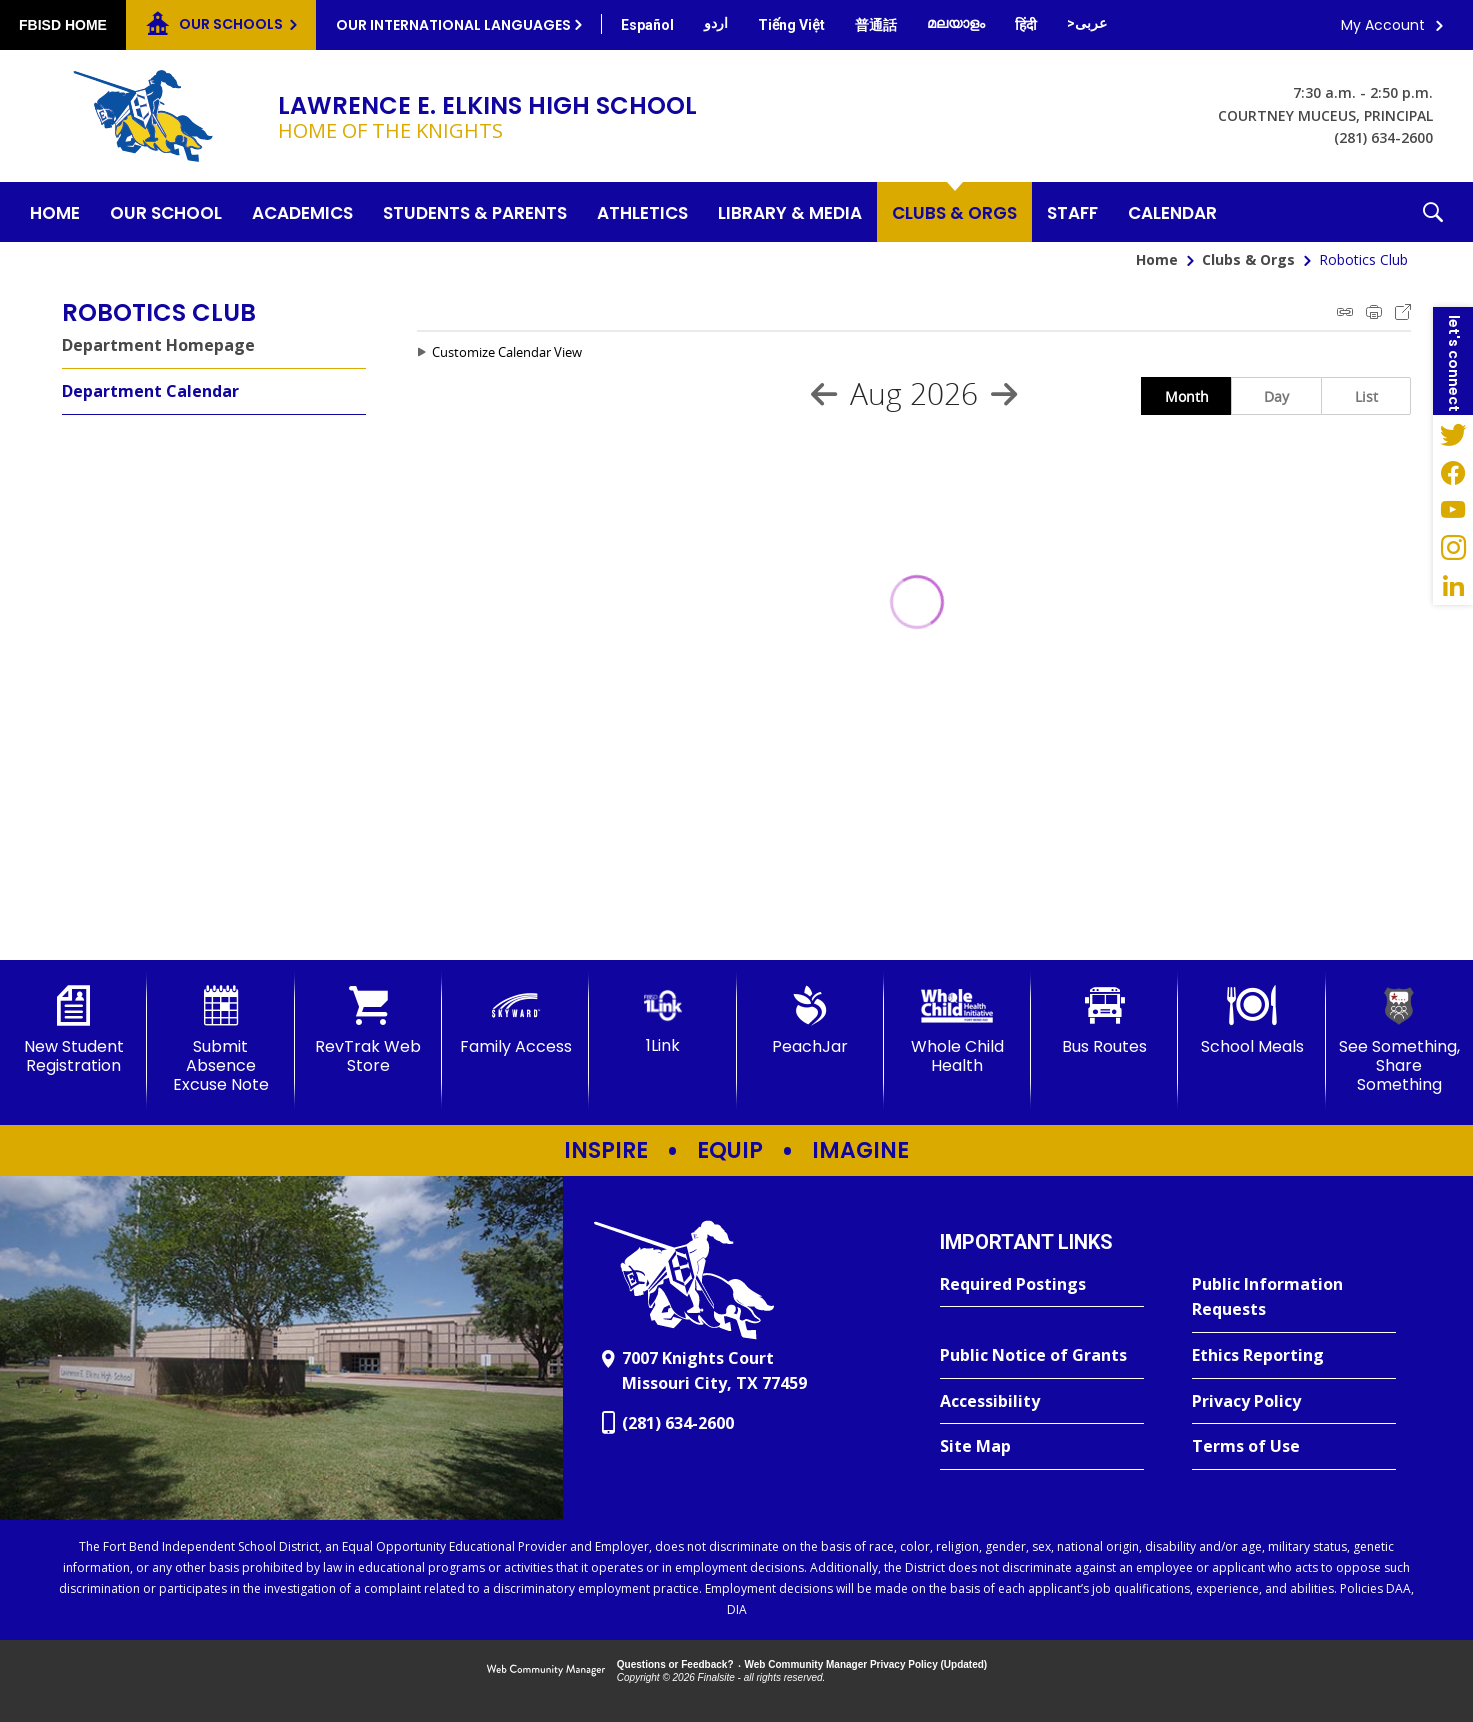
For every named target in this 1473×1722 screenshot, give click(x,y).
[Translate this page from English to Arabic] (1087, 23)
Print (1374, 312)
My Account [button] (1383, 25)
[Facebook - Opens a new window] (1453, 472)
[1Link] (662, 1020)
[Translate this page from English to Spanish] (647, 25)
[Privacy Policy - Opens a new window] (1294, 1402)
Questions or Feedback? (675, 1664)
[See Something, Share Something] (1399, 1040)
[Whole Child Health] (957, 1030)
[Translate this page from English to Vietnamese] (791, 25)
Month (1187, 396)
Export (1403, 312)
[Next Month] (1004, 394)
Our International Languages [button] (453, 25)
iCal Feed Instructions (1345, 312)
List (1366, 396)
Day (1276, 396)
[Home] (55, 212)
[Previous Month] (824, 394)
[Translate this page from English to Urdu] (716, 23)
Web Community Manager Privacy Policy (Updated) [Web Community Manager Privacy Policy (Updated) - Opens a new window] (866, 1664)
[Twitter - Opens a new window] (1453, 434)
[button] (1433, 212)
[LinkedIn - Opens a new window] (1453, 586)
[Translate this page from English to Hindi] (1026, 25)
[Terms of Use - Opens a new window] (1294, 1447)
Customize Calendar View (507, 352)
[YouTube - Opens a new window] (1453, 510)
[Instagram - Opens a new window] (1453, 548)
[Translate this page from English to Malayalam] (956, 23)
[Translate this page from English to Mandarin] (876, 25)
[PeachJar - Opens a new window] (810, 1021)
